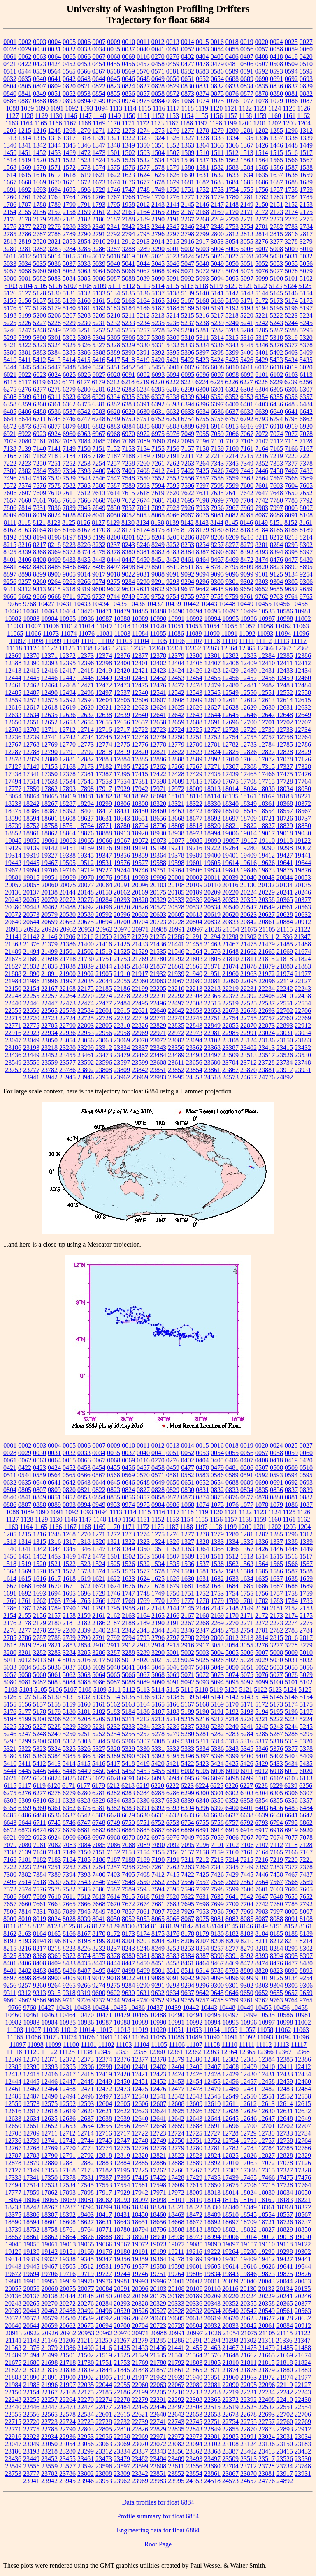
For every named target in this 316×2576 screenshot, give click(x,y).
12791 (67, 751)
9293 (172, 581)
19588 (158, 862)
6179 (98, 381)
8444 (113, 559)
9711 (69, 596)
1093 (86, 108)
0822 (98, 86)
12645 (230, 714)
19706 (49, 870)
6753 (172, 418)
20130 (248, 884)
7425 (202, 470)
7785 (291, 500)
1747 (128, 189)
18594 (31, 818)
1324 (158, 137)
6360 (39, 404)
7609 (39, 492)
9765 (306, 596)
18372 (303, 803)
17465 (248, 773)
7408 (143, 470)
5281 (202, 330)
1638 (291, 174)
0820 (69, 86)
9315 (54, 589)
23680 (212, 1062)
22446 (31, 1003)
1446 (276, 145)
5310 (187, 337)
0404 (202, 56)
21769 (140, 958)
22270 (85, 995)
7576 (39, 485)
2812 (232, 234)
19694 (31, 870)
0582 (187, 71)
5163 (128, 300)
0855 (113, 93)
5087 (113, 278)
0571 (158, 71)
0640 (39, 78)
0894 (84, 100)
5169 (217, 300)
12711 (49, 729)
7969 (246, 507)
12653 (67, 722)
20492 (85, 907)
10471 (103, 611)
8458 (172, 559)
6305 (276, 389)
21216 (85, 936)
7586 (98, 485)
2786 (24, 234)
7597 (202, 485)
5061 (54, 271)
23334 (122, 1047)
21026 (212, 929)
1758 (291, 189)
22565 (49, 1010)
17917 (103, 788)
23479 (122, 1055)
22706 (303, 1010)
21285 (157, 936)
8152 (290, 522)
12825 (230, 751)
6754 (187, 418)
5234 (143, 322)
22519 (230, 1003)
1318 (84, 137)
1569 (24, 167)
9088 (158, 574)
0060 (306, 49)
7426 (217, 470)
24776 (266, 1077)
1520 (39, 160)
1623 (128, 174)
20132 (266, 884)
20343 (212, 899)
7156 (172, 448)
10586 (284, 611)
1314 (24, 137)
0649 (158, 78)
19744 (122, 870)
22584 (85, 1010)
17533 (49, 781)
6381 (98, 404)
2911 (113, 241)
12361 (175, 648)
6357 (306, 396)
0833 (232, 86)
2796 (158, 234)
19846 (248, 870)
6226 (231, 381)
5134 (113, 293)
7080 (25, 441)
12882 (85, 759)
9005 (69, 574)
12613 (266, 699)
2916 (187, 241)
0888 (39, 100)
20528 (176, 907)
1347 (98, 145)
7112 (276, 441)
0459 (172, 63)
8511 (187, 566)
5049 (217, 263)
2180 (54, 219)
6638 (246, 411)
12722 (140, 729)
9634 (172, 589)
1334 (232, 137)
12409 (248, 663)
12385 (284, 655)
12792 (85, 751)
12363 (211, 648)
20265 (31, 899)
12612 (248, 699)
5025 (202, 256)
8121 (39, 522)
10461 (31, 611)
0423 (39, 63)
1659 (306, 174)
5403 (291, 352)
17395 (122, 773)
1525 (113, 160)
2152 (291, 204)
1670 (54, 182)
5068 (158, 271)
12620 (85, 707)
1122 (245, 108)
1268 (69, 130)
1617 (54, 174)
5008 (276, 248)
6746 (69, 418)
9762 (261, 596)
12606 (140, 699)
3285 (84, 248)
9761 (246, 596)
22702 (284, 1010)
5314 (217, 337)
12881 (67, 759)
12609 (194, 699)
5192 (232, 307)
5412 (39, 359)
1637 (276, 174)
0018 (232, 41)
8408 (39, 559)
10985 (67, 618)
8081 (217, 515)
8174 (143, 529)
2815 (276, 234)
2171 (246, 211)
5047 (187, 263)
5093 (202, 278)
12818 (103, 751)
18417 (103, 810)
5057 (9, 271)
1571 (54, 167)
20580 (67, 914)
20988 (158, 929)
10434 (100, 603)
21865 (194, 966)
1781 (246, 197)
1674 (113, 182)
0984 (158, 100)
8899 (39, 574)
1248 (54, 130)
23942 (49, 1077)
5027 (232, 256)
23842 (140, 1069)
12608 (176, 699)
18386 (31, 810)
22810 (122, 1025)
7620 (172, 492)
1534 (158, 160)
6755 (202, 418)
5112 (128, 285)
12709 (31, 729)
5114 (157, 285)
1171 (128, 123)
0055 (232, 49)
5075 (246, 271)
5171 (246, 300)
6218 (128, 381)
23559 (49, 1062)
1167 (69, 123)
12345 (102, 648)
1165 (41, 123)
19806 (194, 870)
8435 (84, 559)
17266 (176, 766)
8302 (306, 544)
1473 (98, 152)
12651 (31, 722)
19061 (50, 840)
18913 (122, 833)
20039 (230, 877)
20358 (266, 899)
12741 (49, 736)
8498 (128, 566)
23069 (122, 1040)
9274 (98, 581)
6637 (232, 411)
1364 (202, 145)
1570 (39, 167)
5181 (84, 307)
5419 (143, 359)
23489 (176, 1055)
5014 (54, 256)
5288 (291, 330)
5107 (70, 285)
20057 (13, 884)
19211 (176, 847)
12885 (140, 759)
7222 (9, 463)
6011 (246, 367)
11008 (51, 626)
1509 (187, 152)
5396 (187, 352)
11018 (122, 626)
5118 (201, 285)
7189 (143, 455)
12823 (194, 751)
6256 (305, 381)
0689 (246, 78)
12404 (176, 663)
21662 (248, 951)
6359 (24, 404)
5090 (158, 278)
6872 (9, 426)
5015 (69, 256)
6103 (291, 374)
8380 (128, 552)
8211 (261, 537)
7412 (158, 470)
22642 (176, 1010)
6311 (54, 396)
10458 (299, 603)
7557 (202, 478)
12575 (49, 699)
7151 (98, 448)
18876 (85, 833)
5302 (69, 337)
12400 (122, 663)
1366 (232, 145)
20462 (49, 907)
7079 (10, 441)
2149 (246, 204)
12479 (212, 685)
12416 (49, 670)
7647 (261, 492)
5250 (69, 330)
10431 (64, 603)
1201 (259, 123)
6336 (143, 396)
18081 (86, 796)
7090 (158, 441)
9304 (276, 581)
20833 (230, 921)
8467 (217, 559)
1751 (187, 189)
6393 (172, 404)
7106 (247, 441)
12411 (284, 663)
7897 (158, 507)
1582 (217, 167)
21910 (122, 973)
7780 (276, 500)
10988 (122, 618)
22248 (13, 995)
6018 (276, 367)
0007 (98, 41)
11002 (303, 618)
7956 (217, 507)
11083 (122, 633)
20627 (266, 914)
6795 (291, 418)
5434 (291, 359)
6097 (217, 374)
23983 (158, 1077)
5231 (98, 322)
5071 (187, 271)
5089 (143, 278)
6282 (113, 389)
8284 (276, 544)
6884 (128, 426)
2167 (187, 211)
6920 (306, 426)
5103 (11, 285)
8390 (217, 552)
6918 (276, 426)
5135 (128, 293)
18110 (194, 796)
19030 (303, 833)
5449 (84, 367)
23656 (194, 1062)
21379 (49, 944)
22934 (49, 1032)
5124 (290, 285)
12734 (303, 729)
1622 (113, 174)
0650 (172, 78)
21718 (67, 958)
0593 (276, 71)
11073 (51, 633)
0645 (113, 78)
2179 (39, 219)
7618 (143, 492)
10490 (176, 611)
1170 (113, 123)
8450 (143, 559)
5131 (69, 293)
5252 (98, 330)
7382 (24, 470)
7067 (246, 433)
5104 (26, 285)
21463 (212, 944)
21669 (284, 951)
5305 (113, 337)
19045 (13, 840)
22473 (67, 1003)
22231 (248, 988)
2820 (39, 241)
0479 (217, 63)
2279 (54, 226)
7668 (98, 500)
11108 (212, 640)
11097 (17, 640)
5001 (172, 248)
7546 (98, 478)
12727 (212, 729)
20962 (104, 929)
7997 (276, 507)
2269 (217, 219)
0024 (276, 41)
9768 (29, 603)
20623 (248, 914)
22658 (212, 1010)
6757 (232, 418)
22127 (303, 981)
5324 (54, 344)
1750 (172, 189)
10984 (49, 618)
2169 (217, 211)
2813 (246, 234)
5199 (24, 315)
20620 (230, 914)
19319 (31, 855)
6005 (202, 367)
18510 (230, 810)
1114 (130, 108)
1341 (24, 145)
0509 (291, 63)
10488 (158, 611)
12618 (49, 707)
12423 (158, 670)
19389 (194, 855)
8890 (291, 566)
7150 (84, 448)
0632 (9, 78)
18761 (67, 825)
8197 (69, 537)
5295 (306, 330)
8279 (246, 544)
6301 (217, 389)
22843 (194, 1025)
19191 (140, 847)
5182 (98, 307)
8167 (84, 529)
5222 (276, 315)
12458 (266, 677)
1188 (186, 123)
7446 (261, 470)
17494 (13, 781)
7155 (158, 448)
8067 (187, 515)
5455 (158, 367)
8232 (98, 544)
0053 (202, 49)
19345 (85, 855)
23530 (303, 1055)
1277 (187, 130)
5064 (98, 271)
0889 (54, 100)
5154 (306, 293)
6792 (246, 418)
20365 (284, 899)
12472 (103, 685)
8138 (157, 522)
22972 (176, 1032)
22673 (230, 1010)
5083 (54, 278)
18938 (176, 833)
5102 (306, 278)
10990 (158, 618)
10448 (227, 603)
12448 (85, 677)
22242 (284, 988)
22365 (212, 995)
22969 (140, 1032)
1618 (69, 174)
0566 (84, 71)
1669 (39, 182)
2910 (98, 241)
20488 (67, 907)
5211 (128, 315)
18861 (31, 833)
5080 (9, 278)
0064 (54, 56)
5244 (291, 322)
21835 (49, 966)
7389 (54, 470)
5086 (98, 278)
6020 (306, 367)
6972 (143, 433)
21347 (302, 936)
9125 (276, 574)
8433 (69, 559)
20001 (176, 877)
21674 (303, 951)
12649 (303, 714)
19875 (284, 870)
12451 (140, 677)
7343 (217, 463)
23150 (284, 1040)
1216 (39, 130)
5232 (113, 322)
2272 (261, 219)
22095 (248, 981)
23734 (284, 1062)
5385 (69, 352)
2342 (128, 226)
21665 (266, 951)
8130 (128, 522)
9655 (276, 589)
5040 (113, 263)
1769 (143, 197)
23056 (85, 1040)
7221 (306, 455)
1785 (306, 197)
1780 (232, 197)
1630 (187, 174)
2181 (69, 219)
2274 (291, 219)
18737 (303, 818)
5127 (24, 293)
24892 (284, 1077)
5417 (113, 359)
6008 (217, 367)
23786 (67, 1069)
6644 (24, 418)
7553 (172, 478)
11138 (85, 648)
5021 (158, 256)
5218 (232, 315)
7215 (246, 455)
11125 (67, 648)
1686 (261, 182)
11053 (194, 626)
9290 (143, 581)
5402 (276, 352)
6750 (128, 418)
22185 (103, 988)
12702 (284, 722)
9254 (306, 574)
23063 (103, 1040)
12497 (103, 692)
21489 (13, 951)
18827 (266, 825)
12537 (122, 692)
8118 (24, 522)
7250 (39, 463)
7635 (217, 492)
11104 (141, 640)
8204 (158, 537)
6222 (172, 381)
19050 (31, 840)
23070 (140, 1040)
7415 (172, 470)
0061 (9, 56)
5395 (172, 352)
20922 (31, 929)
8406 (24, 559)
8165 (54, 529)
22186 (122, 988)
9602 (113, 589)
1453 (54, 152)
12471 (85, 685)
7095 (188, 441)
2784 (306, 226)
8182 (232, 529)
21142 (31, 936)
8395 (291, 552)
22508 (194, 1003)
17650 (212, 781)
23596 (103, 1062)
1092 (71, 108)
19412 (266, 855)
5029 (261, 256)
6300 (202, 389)
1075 (217, 100)
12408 (230, 663)
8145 (231, 522)
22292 (176, 995)
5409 (306, 352)
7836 (54, 507)
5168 (202, 300)
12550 (248, 692)
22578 (67, 1010)
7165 (276, 448)
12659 (176, 722)
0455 (113, 63)
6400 (232, 404)
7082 (54, 441)
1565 (276, 160)
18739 (13, 825)
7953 (202, 507)
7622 (187, 492)
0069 (128, 56)
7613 (98, 492)
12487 (31, 692)
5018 (113, 256)
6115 (10, 381)
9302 (246, 581)
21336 (284, 936)
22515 (212, 1003)
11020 (158, 626)
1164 (26, 123)
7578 (54, 485)
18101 (176, 796)
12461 (13, 685)
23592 (85, 1062)
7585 (84, 485)
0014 (187, 41)
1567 (306, 160)
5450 (98, 367)
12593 (85, 699)
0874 (202, 93)
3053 (217, 241)
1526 (128, 160)
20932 (68, 929)
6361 (54, 404)
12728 (230, 729)
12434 (303, 670)
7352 (261, 463)
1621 (98, 174)
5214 (172, 315)
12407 (212, 663)
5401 (261, 352)
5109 (100, 285)
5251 (84, 330)
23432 (303, 1047)
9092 (187, 574)
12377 (140, 655)
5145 (276, 293)
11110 (229, 640)
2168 (202, 211)
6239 (290, 381)
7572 (9, 485)
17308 (248, 766)
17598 (158, 781)
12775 (122, 744)
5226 (24, 322)
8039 (84, 515)
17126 (303, 759)
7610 (54, 492)
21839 (85, 966)
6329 (98, 396)
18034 (284, 788)
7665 (69, 500)
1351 (158, 145)
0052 (187, 49)
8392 (246, 552)
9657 (291, 589)
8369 (54, 552)
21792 (176, 958)
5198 (9, 315)
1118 (187, 108)
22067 (176, 981)
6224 (202, 381)
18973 (194, 833)
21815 (266, 958)
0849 (39, 93)
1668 (24, 182)
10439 (173, 603)
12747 (122, 736)
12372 (67, 655)
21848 (140, 966)
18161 (248, 796)
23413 (266, 1047)
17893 (67, 788)
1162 (303, 115)
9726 (84, 596)
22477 (103, 1003)
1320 (98, 137)
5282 (217, 330)
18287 (67, 803)
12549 (230, 692)
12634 (31, 714)
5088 (128, 278)
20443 (31, 907)
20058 (31, 884)
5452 (128, 367)
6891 (202, 426)
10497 (230, 611)
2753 (232, 226)
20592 (103, 914)
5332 (172, 344)
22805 (103, 1025)
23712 (248, 1062)
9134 (291, 574)
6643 (9, 418)
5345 (246, 344)
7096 (202, 441)
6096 (202, 374)
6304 (261, 389)
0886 (9, 100)
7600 (246, 485)
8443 (98, 559)
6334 (113, 396)
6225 (216, 381)
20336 (194, 899)
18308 (140, 803)
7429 (232, 470)
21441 (176, 944)
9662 (24, 596)
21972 (266, 973)
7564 (261, 478)
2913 (143, 241)
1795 (113, 204)
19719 (85, 870)
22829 (158, 1025)
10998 (284, 618)
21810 (230, 958)
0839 (306, 86)
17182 (103, 766)
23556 (31, 1062)
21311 (266, 936)
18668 (176, 818)
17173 (85, 766)
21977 (303, 973)
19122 (302, 840)
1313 (9, 137)
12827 (266, 751)
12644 (212, 714)
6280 (84, 389)
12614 (284, 699)
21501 (67, 951)
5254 (113, 330)
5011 (9, 256)
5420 (158, 359)
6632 (172, 411)
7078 (306, 433)
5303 (84, 337)
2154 (9, 211)
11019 (140, 626)
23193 (31, 1047)
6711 (39, 418)
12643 (194, 714)
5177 (24, 307)
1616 (39, 174)
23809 (122, 1069)
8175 (158, 529)
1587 (291, 167)
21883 (303, 966)
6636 (217, 411)
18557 (284, 810)
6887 (158, 426)
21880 (284, 966)
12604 (103, 699)
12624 (158, 707)
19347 (103, 855)
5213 (158, 315)
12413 (13, 670)
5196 (291, 307)
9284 (128, 581)
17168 (67, 766)
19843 (230, 870)
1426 (261, 145)
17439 (230, 773)
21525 (122, 951)
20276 (85, 899)
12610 (212, 699)
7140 (39, 448)
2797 (172, 234)
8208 (217, 537)
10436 (136, 603)
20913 (13, 929)
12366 (265, 648)
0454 (98, 63)
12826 (248, 751)
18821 (230, 825)
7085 (99, 441)
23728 (266, 1062)
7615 (128, 492)
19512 (85, 862)
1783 (276, 197)
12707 (303, 722)
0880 (276, 93)
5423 (202, 359)
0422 (24, 63)
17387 (103, 773)
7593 (143, 485)
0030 (39, 49)
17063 (248, 759)
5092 (187, 278)
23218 (49, 1047)
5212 (143, 315)
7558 (217, 478)
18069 (68, 796)
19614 (230, 862)
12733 (284, 729)
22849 (212, 1025)
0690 (261, 78)
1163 (11, 123)
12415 (31, 670)
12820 (140, 751)
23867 (230, 1069)
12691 (212, 722)
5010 (306, 248)
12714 (85, 729)
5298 (9, 337)
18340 (230, 803)
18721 (266, 818)
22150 (13, 988)
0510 (306, 63)
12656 (122, 722)
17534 (67, 781)
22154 (31, 988)
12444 (13, 677)
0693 (306, 78)
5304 (98, 337)
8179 (202, 529)
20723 (158, 921)
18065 (50, 796)
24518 (212, 1077)
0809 (54, 86)
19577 (140, 862)
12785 (284, 744)
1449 (306, 145)
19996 (158, 877)
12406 (194, 663)
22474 (85, 1003)
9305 (291, 581)
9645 (217, 589)
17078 (284, 759)
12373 (85, 655)
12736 (13, 736)
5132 (84, 293)
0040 (143, 49)
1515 (276, 152)
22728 (103, 1018)
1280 (232, 130)
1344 (54, 145)
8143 (202, 522)
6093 (158, 374)
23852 (176, 1069)
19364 (158, 855)
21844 (103, 966)
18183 (284, 796)
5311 (202, 337)
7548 (128, 478)
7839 (69, 507)
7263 (187, 463)
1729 (98, 189)
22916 (13, 1032)
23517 (266, 1055)
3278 (291, 241)
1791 (84, 204)
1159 (259, 115)
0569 (128, 71)
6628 (113, 411)
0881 (291, 93)
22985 (230, 1032)
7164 (261, 448)
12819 (122, 751)
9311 (9, 589)
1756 (261, 189)
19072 (140, 840)
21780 (158, 958)
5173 (276, 300)
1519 (24, 160)
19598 (176, 862)
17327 (284, 766)
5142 (232, 293)
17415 (140, 773)
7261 (158, 463)
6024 (54, 374)
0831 (202, 86)
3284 (69, 248)
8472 (246, 559)
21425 (122, 944)
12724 (176, 729)
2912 (128, 241)
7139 (24, 448)
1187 (171, 123)
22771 (13, 1025)
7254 (98, 463)
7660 (24, 500)
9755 (187, 596)
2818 (9, 241)
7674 (143, 500)
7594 (158, 485)
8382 (158, 552)
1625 (158, 174)
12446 (49, 677)
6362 (69, 404)
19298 (284, 847)
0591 (246, 71)
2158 (69, 211)
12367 (283, 648)
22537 (266, 1003)
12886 (158, 759)
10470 (85, 611)
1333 (217, 137)
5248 (39, 330)
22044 (103, 981)
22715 (13, 1018)
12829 (303, 751)
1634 (246, 174)
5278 (158, 330)
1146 (70, 115)
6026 (84, 374)
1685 (246, 182)
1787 (24, 204)
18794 (140, 825)
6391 (143, 404)
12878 (13, 759)
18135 (230, 796)
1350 (143, 145)
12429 (230, 670)
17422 (158, 773)
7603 (276, 485)
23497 (212, 1055)
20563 (303, 907)
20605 (176, 914)
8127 (98, 522)
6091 (128, 374)
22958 (122, 1032)
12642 (176, 714)
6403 (261, 404)
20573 (31, 914)
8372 (69, 552)
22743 (176, 1018)
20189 (194, 892)
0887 (24, 100)
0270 (158, 56)
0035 (113, 49)
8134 (142, 522)
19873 (266, 870)
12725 (194, 729)
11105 (159, 640)
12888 (176, 759)
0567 (98, 71)
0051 (172, 49)
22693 (266, 1010)
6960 (69, 433)
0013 (172, 41)
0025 (291, 41)
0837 (291, 86)
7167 (306, 448)
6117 (24, 381)
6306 (291, 389)
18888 (103, 833)
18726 (284, 818)
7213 (217, 455)
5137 (158, 293)
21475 (248, 944)
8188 (291, 529)
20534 (212, 907)
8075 (202, 515)
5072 (202, 271)
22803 (85, 1025)
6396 (202, 404)
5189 (187, 307)
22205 (158, 988)
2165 (158, 211)
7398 (84, 470)
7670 (113, 500)
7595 (172, 485)
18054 (13, 796)
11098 (35, 640)
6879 (69, 426)
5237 (187, 322)
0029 (24, 49)
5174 (291, 300)
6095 (187, 374)
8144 (216, 522)
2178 (24, 219)
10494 (194, 611)
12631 (284, 707)
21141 (13, 936)
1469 (69, 152)
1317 (69, 137)
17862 (49, 788)
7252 (69, 463)
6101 (261, 374)
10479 (122, 611)
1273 (128, 130)
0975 (143, 100)
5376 (276, 344)
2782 (276, 226)
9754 (172, 596)
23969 (140, 1077)
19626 (266, 862)
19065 (86, 840)
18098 (158, 796)
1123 (259, 108)
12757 (266, 736)
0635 (24, 78)
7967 (232, 507)
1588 (306, 167)
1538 (217, 160)
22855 (230, 1025)
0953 (113, 100)
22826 (140, 1025)
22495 (140, 1003)
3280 (9, 248)
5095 (232, 278)
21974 (284, 973)
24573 (230, 1077)
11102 (106, 640)
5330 (143, 344)
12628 (230, 707)
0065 (69, 56)
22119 (284, 981)
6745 (54, 418)
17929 (122, 788)
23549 (13, 1062)
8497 (113, 566)
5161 (98, 300)
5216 (202, 315)
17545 (85, 781)
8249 (158, 544)
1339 (306, 137)
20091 (122, 884)
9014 (84, 574)
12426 (194, 670)
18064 (31, 796)
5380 (9, 352)
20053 (303, 877)
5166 (172, 300)
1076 (232, 100)
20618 (194, 914)
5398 (217, 352)
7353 (276, 463)
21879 (266, 966)
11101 (89, 640)
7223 (24, 463)
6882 (98, 426)
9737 (98, 596)
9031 (143, 574)
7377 (291, 463)
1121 (230, 108)
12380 (194, 655)
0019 (246, 41)
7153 (128, 448)
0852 (69, 93)
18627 (85, 818)
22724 (67, 1018)
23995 (176, 1077)
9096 (232, 574)
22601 (103, 1010)
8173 (128, 529)
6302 (232, 389)
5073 (217, 271)
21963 (248, 973)
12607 (158, 699)
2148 (232, 204)
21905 (103, 973)
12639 (122, 714)
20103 (158, 884)
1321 (113, 137)
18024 (248, 788)
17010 (230, 759)
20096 (140, 884)
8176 (172, 529)
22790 (67, 1025)
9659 (306, 589)
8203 (143, 537)
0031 (54, 49)
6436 (276, 404)
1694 (54, 189)
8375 (98, 552)
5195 (276, 307)
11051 (176, 626)
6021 (9, 374)
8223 (69, 544)
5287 (276, 330)
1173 (157, 123)
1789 (54, 204)
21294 (212, 936)
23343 (158, 1047)
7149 (69, 448)
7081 (39, 441)
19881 (13, 877)
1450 (9, 152)
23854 (194, 1069)
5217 (217, 315)
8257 (217, 544)
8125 (68, 522)
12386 (303, 655)
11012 (68, 626)
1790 (69, 204)
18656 (158, 818)
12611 (230, 699)
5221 (261, 315)
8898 (24, 574)
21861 (176, 966)
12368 (301, 648)
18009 (194, 788)
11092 (247, 633)
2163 (128, 211)
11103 (124, 640)
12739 (31, 736)
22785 (49, 1025)
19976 (103, 877)
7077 (291, 433)
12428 (212, 670)
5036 (54, 263)
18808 (176, 825)
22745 (194, 1018)
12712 (67, 729)
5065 (113, 271)
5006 (246, 248)
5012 (24, 256)
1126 (303, 108)
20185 (176, 892)
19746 (140, 870)
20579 (49, 914)
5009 (291, 248)
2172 (261, 211)
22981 (212, 1032)
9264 (54, 581)
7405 (128, 470)
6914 (217, 426)
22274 (103, 995)
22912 (303, 1025)
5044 (143, 263)
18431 (122, 810)
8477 (291, 559)
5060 (39, 271)
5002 (187, 248)
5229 (69, 322)
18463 (176, 810)
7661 (39, 500)
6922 (24, 433)
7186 (98, 455)
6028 (113, 374)
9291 (158, 581)
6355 (276, 396)
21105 (267, 929)
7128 (305, 441)
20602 (140, 914)
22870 (248, 1025)
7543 (84, 478)
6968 (113, 433)
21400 (85, 944)
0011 (143, 41)
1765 (84, 197)
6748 (98, 418)
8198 (84, 537)
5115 (172, 285)
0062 (24, 56)
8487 (84, 566)
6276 (24, 389)
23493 (194, 1055)
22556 (31, 1010)
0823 (113, 86)
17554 (122, 781)
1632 (217, 174)
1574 (98, 167)
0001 (9, 41)
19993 (140, 877)
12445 (31, 677)
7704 (246, 500)
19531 (103, 862)
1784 (291, 197)
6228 (261, 381)
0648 (143, 78)
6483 (291, 404)
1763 (54, 197)
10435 (118, 603)
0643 (84, 78)
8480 (306, 559)
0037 (128, 49)
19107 (249, 840)
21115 (285, 929)
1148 (99, 115)
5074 (232, 271)
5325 (69, 344)
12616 (13, 707)
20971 (140, 929)
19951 (49, 877)
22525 (248, 1003)
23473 (103, 1055)
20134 (284, 884)
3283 (54, 248)
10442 (191, 603)
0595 (306, 71)
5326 (84, 344)
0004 (54, 41)
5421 (172, 359)
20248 (13, 899)
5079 (306, 271)
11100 (71, 640)
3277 (276, 241)
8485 (54, 566)
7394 (69, 470)
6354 (261, 396)
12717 (122, 729)
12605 (122, 699)
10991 (176, 618)
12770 (67, 744)
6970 (128, 433)
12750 (176, 736)
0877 (246, 93)
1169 (99, 123)
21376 (31, 944)
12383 (248, 655)
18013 (212, 788)
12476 (158, 685)
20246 (303, 892)
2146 (202, 204)
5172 (261, 300)
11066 (33, 633)
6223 (187, 381)
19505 (67, 862)
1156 (216, 115)
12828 (284, 751)
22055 (122, 981)
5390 (128, 352)
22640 (158, 1010)
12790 (49, 751)
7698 (202, 500)
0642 (69, 78)
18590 (13, 818)
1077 (246, 100)
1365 (217, 145)
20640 (13, 921)
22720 (31, 1018)
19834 (212, 870)
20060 (50, 884)
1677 (143, 182)
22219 (230, 988)
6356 (291, 396)
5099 (261, 278)
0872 (172, 93)
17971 (158, 788)
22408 (266, 995)
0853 (84, 93)
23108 (230, 1040)
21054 (231, 929)
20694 (103, 921)
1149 (114, 115)
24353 (194, 1077)
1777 (187, 197)
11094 (283, 633)
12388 (13, 663)
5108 (85, 285)
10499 (248, 611)
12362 (193, 648)
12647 (266, 714)
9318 (69, 589)
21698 (49, 958)
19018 (284, 833)
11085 (158, 633)
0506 (246, 63)
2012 (143, 204)
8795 (232, 566)
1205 (9, 130)
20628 (284, 914)
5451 (113, 367)
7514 (24, 478)
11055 (229, 626)
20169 (140, 892)
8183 (246, 529)
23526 (284, 1055)
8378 (113, 552)
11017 (104, 626)
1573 (84, 167)
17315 (266, 766)
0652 (202, 78)
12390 (31, 663)
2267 (187, 219)
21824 (303, 958)
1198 (215, 123)
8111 (10, 522)
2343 (143, 226)
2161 (98, 211)
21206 (67, 936)
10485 (140, 611)
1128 (27, 115)
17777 (13, 788)
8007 (306, 507)
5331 (158, 344)
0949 (98, 100)
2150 (261, 204)
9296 (202, 581)
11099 (53, 640)
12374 (103, 655)
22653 (194, 1010)
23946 (85, 1077)
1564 (261, 160)
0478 (202, 63)
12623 (140, 707)
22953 (85, 1032)
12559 (13, 699)
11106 (177, 640)
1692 (24, 189)
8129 (113, 522)
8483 (39, 566)
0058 (276, 49)
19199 (158, 847)
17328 (303, 766)
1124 (274, 108)
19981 (122, 877)
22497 (176, 1003)
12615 (303, 699)
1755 (246, 189)
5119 (216, 285)
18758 (49, 825)
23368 (212, 1047)
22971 (158, 1032)
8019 (39, 515)
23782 (49, 1069)
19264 (230, 847)
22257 (49, 995)
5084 (69, 278)
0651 (187, 78)
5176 (9, 307)
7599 (232, 485)
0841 (24, 93)
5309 (172, 337)
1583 (232, 167)
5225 (9, 322)
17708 (248, 781)
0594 (291, 71)
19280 (248, 847)
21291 (194, 936)
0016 (217, 41)
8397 (306, 552)
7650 (291, 492)
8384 (187, 552)
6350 (217, 396)
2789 (69, 234)
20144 (67, 892)
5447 (54, 367)
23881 (266, 1069)
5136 (143, 293)
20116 (230, 884)
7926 (187, 507)
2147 (217, 204)
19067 (122, 840)
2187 (113, 219)
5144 (261, 293)
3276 (261, 241)
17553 (103, 781)
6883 (113, 426)
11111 (247, 640)
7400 (98, 470)
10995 (230, 618)
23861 (212, 1069)
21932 (158, 973)
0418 (276, 56)
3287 (113, 248)
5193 (246, 307)
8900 (54, 574)
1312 (306, 130)
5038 (84, 263)
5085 (84, 278)
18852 (13, 833)
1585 (261, 167)
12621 (103, 707)
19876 (303, 870)
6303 (246, 389)
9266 (84, 581)
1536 (187, 160)
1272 (113, 130)
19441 (303, 855)
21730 (85, 958)
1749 (158, 189)
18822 (248, 825)
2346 (187, 226)
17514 (31, 781)
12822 (176, 751)
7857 (128, 507)
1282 (261, 130)
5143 (246, 293)
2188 (128, 219)
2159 (84, 211)
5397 (202, 352)
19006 (230, 833)
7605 (306, 485)
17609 (176, 781)
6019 (291, 367)
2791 (98, 234)
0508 (276, 63)
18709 (248, 818)
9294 (187, 581)
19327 (49, 855)
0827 (143, 86)
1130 (55, 115)
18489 (212, 810)
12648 (284, 714)
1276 (172, 130)
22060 (140, 981)
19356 (122, 855)
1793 (98, 204)
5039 (98, 263)
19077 (176, 840)
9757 (202, 596)
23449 (31, 1055)
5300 (39, 337)
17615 (194, 781)
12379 (176, 655)
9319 (84, 589)
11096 (301, 633)
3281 (24, 248)
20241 (284, 892)
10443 (209, 603)
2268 (202, 219)
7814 (24, 507)
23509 (230, 1055)
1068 (187, 100)
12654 (85, 722)
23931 (303, 1069)
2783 (291, 226)
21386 (67, 944)
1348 (113, 145)
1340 (9, 145)
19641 (284, 862)
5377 (291, 344)
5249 (54, 330)
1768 (128, 197)
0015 (202, 41)
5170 (232, 300)
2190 (158, 219)
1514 (261, 152)
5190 (202, 307)
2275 (306, 219)
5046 (172, 263)
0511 (9, 71)
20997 (194, 929)
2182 (84, 219)
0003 (39, 41)
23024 (266, 1032)
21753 (122, 958)
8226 (84, 544)
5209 (98, 315)
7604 (291, 485)
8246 (143, 544)
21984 (13, 981)
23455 (67, 1055)
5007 (261, 248)
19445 (31, 862)
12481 (248, 685)
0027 (306, 41)
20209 (212, 892)
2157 (54, 211)
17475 (284, 773)
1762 (39, 197)
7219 (276, 455)
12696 (230, 722)
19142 (49, 847)
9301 (232, 581)
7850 (113, 507)
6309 (24, 396)
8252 (172, 544)
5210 (113, 315)
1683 (217, 182)
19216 (194, 847)
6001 (172, 367)
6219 (142, 381)
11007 (33, 626)
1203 (289, 123)
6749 (113, 418)
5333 (187, 344)
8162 (9, 529)
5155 (9, 300)
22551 (284, 1003)
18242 (31, 803)
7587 (113, 485)
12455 (212, 677)
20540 (230, 907)
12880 (49, 759)
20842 (248, 921)
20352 (230, 899)
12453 (176, 677)
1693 (39, 189)
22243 (303, 988)
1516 (291, 152)
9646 (232, 589)
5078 (291, 271)
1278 (202, 130)
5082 (39, 278)
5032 (306, 256)
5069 (172, 271)
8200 (113, 537)
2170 (232, 211)
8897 (9, 574)
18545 (248, 810)
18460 (158, 810)
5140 (202, 293)
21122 (302, 929)
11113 (281, 640)
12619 (67, 707)
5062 (69, 271)
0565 (69, 71)
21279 (139, 936)
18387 (49, 810)
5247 (24, 330)
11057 (247, 626)
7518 (39, 478)
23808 (103, 1069)
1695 (69, 189)
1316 (54, 137)
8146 (246, 522)
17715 (266, 781)
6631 (158, 411)
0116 (143, 56)
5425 (232, 359)
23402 (248, 1047)
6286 (172, 389)
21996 (49, 981)
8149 (261, 522)
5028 (246, 256)
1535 (172, 160)
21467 (230, 944)
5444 (9, 367)
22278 (122, 995)
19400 (212, 855)
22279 (140, 995)
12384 (266, 655)
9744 (113, 596)
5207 (69, 315)
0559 (39, 71)
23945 (67, 1077)
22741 (158, 1018)
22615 (122, 1010)
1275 (158, 130)
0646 (128, 78)
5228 (54, 322)
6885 (143, 426)
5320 (306, 337)
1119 (201, 108)
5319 (291, 337)
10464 (67, 611)
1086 (291, 100)
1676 (128, 182)
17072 (266, 759)
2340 (98, 226)
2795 (143, 234)
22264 (67, 995)
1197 (201, 123)
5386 (84, 352)
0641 (54, 78)
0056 (246, 49)
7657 (9, 500)
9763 (276, 596)
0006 (84, 41)
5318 (276, 337)
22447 (49, 1003)
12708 (13, 729)
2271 (246, 219)
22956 (103, 1032)
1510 (202, 152)
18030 (266, 788)
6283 (128, 389)
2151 (276, 204)
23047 (13, 1040)
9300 (217, 581)
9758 (217, 596)
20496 (103, 907)
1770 (158, 197)
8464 (202, 559)
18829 (284, 825)
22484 (122, 1003)
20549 (266, 907)
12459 (284, 677)
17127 (13, 766)
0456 (128, 63)
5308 (158, 337)
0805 (24, 86)
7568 (291, 478)
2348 (217, 226)
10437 (154, 603)
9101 (261, 574)
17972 (176, 788)
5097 (246, 278)
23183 (303, 1040)
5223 (291, 315)
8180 (217, 529)
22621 (140, 1010)
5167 (187, 300)
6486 (24, 411)
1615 (24, 174)
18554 (266, 810)
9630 (128, 589)
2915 (172, 241)
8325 (9, 552)
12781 (212, 744)
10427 (46, 603)
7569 (306, 478)
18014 (230, 788)
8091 (291, 515)
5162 (113, 300)
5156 (24, 300)
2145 (187, 204)
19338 (67, 855)
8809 (246, 566)
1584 (246, 167)
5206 (54, 315)
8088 (276, 515)
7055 (202, 433)
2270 (232, 219)
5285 (261, 330)
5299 (24, 337)
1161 (289, 115)
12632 (303, 707)
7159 (217, 448)
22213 (194, 988)
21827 (13, 966)
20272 (67, 899)
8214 (306, 537)
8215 (9, 544)
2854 (84, 241)
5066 (128, 271)
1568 (9, 167)
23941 (31, 1077)
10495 (212, 611)
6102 (276, 374)
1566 (291, 160)
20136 (13, 892)
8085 (246, 515)
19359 (140, 855)
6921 (9, 433)
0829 (172, 86)
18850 (303, 825)
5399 (232, 352)
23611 (176, 1062)
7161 (246, 448)
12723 (158, 729)
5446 (39, 367)
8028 (69, 515)
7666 (84, 500)
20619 (212, 914)
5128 (39, 293)
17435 (212, 773)
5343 (232, 344)
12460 (303, 677)
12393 (49, 663)
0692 (291, 78)
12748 (140, 736)
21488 (303, 944)
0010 (128, 41)
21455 (194, 944)
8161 (305, 522)
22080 (194, 981)
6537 (69, 411)
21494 (31, 951)
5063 (84, 271)
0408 (261, 56)
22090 (230, 981)
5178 (39, 307)
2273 (276, 219)
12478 (194, 685)
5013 (39, 256)
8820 (261, 566)
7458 (276, 470)
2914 (158, 241)
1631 (202, 174)
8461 (187, 559)
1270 (84, 130)
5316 (246, 337)
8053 (143, 515)
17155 (49, 766)
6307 (306, 389)
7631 (202, 492)
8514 (202, 566)
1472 (84, 152)
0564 (54, 71)
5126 (9, 293)
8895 (306, 566)
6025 (69, 374)
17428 (176, 773)
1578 (158, 167)
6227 (246, 381)
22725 (85, 1018)
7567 (276, 478)
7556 (187, 478)
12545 (212, 692)
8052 (128, 515)
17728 (284, 781)
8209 (232, 537)
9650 (246, 589)
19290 (266, 847)
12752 (212, 736)
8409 (54, 559)
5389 (113, 352)
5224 (306, 315)
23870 (248, 1069)
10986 (85, 618)
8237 (113, 544)
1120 (216, 108)
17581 (140, 781)
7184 (69, 455)
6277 (39, 389)
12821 (158, 751)
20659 (49, 921)
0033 (84, 49)
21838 (67, 966)
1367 (246, 145)
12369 (13, 655)
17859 (31, 788)
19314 (13, 855)
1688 (291, 182)
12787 (13, 751)
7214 (232, 455)
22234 (266, 988)
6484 (306, 404)
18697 (230, 818)
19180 (122, 847)
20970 (122, 929)
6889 (187, 426)
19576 (122, 862)
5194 (261, 307)
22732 (122, 1018)
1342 (39, 145)
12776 (140, 744)
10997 (266, 618)
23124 (248, 1040)
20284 (103, 899)
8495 (98, 566)
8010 (24, 515)
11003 (15, 626)
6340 (202, 396)
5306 (128, 337)
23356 (176, 1047)
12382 (230, 655)
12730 (266, 729)
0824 (128, 86)
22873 (266, 1025)
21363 (13, 944)
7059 (217, 433)
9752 (158, 596)
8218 (54, 544)
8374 (84, 552)
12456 (230, 677)
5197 (306, 307)
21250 (103, 936)
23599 (140, 1062)
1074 (202, 100)
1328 (202, 137)
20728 (176, 921)
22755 (248, 1018)
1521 (54, 160)
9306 (306, 581)
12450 (122, 677)
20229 (266, 892)
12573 (31, 699)
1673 (98, 182)
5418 (128, 359)
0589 (232, 71)
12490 (49, 692)
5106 (55, 285)
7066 (232, 433)
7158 (202, 448)
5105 (40, 285)
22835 (176, 1025)
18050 (303, 788)
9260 (39, 581)
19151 (67, 847)
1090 (42, 108)
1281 (246, 130)
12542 (176, 692)
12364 (229, 648)
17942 (140, 788)
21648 (230, 951)
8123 (53, 522)
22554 (303, 1003)
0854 (98, 93)
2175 (306, 211)
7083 (69, 441)
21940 (194, 973)
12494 (67, 692)
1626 (172, 174)
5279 (172, 330)
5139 (187, 293)
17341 (31, 773)
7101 (217, 441)
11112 (264, 640)
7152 (113, 448)
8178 (187, 529)
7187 (113, 455)
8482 (24, 566)
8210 (246, 537)
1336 (261, 137)
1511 (217, 152)
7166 (291, 448)
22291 (158, 995)
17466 (266, 773)
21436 (158, 944)
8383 (172, 552)
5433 (276, 359)
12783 (248, 744)
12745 (103, 736)
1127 (12, 115)
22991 (248, 1032)
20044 (284, 877)
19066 (104, 840)
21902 (85, 973)
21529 (140, 951)
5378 (306, 344)
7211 (187, 455)
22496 (158, 1003)
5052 (261, 263)
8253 (187, 544)
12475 (140, 685)
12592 (67, 699)
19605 (212, 862)
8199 (98, 537)
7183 (54, 455)
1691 (9, 189)
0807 (39, 86)
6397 (217, 404)
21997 (67, 981)
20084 (104, 884)
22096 (266, 981)
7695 (187, 500)
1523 (84, 160)
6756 (217, 418)
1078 (261, 100)
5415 (84, 359)
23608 (158, 1062)
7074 (276, 433)
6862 (306, 418)
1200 (244, 123)
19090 (212, 840)
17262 (158, 766)
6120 (53, 381)
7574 (24, 485)
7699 (217, 500)
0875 (217, 93)
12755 (248, 736)
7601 (261, 485)
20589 (85, 914)
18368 (284, 803)
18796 (158, 825)
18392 (67, 810)
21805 (212, 958)
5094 (217, 278)
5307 (143, 337)
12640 (140, 714)
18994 (212, 833)
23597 (122, 1062)
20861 (266, 921)
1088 (12, 108)
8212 (276, 537)
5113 (143, 285)
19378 (176, 855)
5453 (143, 367)
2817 (306, 234)
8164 (39, 529)
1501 (113, 152)
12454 (194, 677)
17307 (230, 766)
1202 (274, 123)
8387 (202, 552)
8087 (261, 515)
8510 (172, 566)
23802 (85, 1069)
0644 (98, 78)
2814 (261, 234)
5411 (24, 359)
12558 (303, 692)
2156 (39, 211)
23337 (140, 1047)
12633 (13, 714)
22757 (266, 1018)
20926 (50, 929)
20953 (86, 929)
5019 (128, 256)
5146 (291, 293)
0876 (232, 93)
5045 (158, 263)
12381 (212, 655)
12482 (266, 685)
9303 (261, 581)
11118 (14, 648)
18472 (194, 810)
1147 (85, 115)
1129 (41, 115)
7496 (9, 478)
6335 (128, 396)
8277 (232, 544)
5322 (24, 344)
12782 (230, 744)
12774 (103, 744)
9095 (217, 574)
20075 (68, 884)
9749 (128, 596)
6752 (158, 418)
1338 (291, 137)
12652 (49, 722)
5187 (158, 307)
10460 (13, 611)
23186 (13, 1047)
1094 (101, 108)
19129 (13, 847)
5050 (232, 263)
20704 (140, 921)
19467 (49, 862)
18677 (194, 818)
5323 (39, 344)
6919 (291, 426)
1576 (128, 167)
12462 (31, 685)
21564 (194, 951)
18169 (266, 796)
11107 (194, 640)
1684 (232, 182)
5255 (128, 330)
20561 (284, 907)
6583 (98, 411)
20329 (158, 899)
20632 (303, 914)
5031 (291, 256)
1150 (128, 115)
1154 (187, 115)
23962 (122, 1077)
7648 (276, 492)
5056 (306, 263)
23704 (230, 1062)
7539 (69, 478)
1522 (69, 160)
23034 (303, 1032)
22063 (158, 981)
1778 (202, 197)
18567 (303, 810)
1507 (172, 152)
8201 (128, 537)
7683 (172, 500)
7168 (9, 455)
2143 (158, 204)
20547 (248, 907)
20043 (266, 877)
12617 (31, 707)
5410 (9, 359)
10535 (266, 611)
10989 (140, 618)
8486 (69, 566)
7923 (172, 507)
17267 (194, 766)
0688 (232, 78)
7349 (246, 463)
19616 (248, 862)
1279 (217, 130)
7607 (24, 492)
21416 (103, 944)
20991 (176, 929)
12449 (103, 677)
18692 (212, 818)
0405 (217, 56)
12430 (248, 670)
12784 (266, 744)
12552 (284, 692)
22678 (248, 1010)
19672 (13, 870)
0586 (217, 71)
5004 (217, 248)
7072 (261, 433)
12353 (120, 648)
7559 (232, 478)
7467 (291, 470)
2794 (128, 234)
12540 (140, 692)
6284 (143, 389)
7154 (143, 448)
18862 (49, 833)
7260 (143, 463)
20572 (13, 914)
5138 (172, 293)
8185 (276, 529)
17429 (194, 773)
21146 (49, 936)
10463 (49, 611)
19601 (194, 862)
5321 (9, 344)
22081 (212, 981)
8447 (128, 559)
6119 (39, 381)
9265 (69, 581)
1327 (187, 137)
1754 (232, 189)
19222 (212, 847)
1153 (172, 115)
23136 (266, 1040)
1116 (159, 108)
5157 (39, 300)
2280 (69, 226)
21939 (176, 973)
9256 (9, 581)
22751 (212, 1018)
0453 (84, 63)
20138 (49, 892)
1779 (217, 197)
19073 (158, 840)
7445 (246, 470)
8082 (232, 515)
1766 (98, 197)
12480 (230, 685)
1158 (245, 115)
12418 (85, 670)
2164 (143, 211)
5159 (69, 300)
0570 (143, 71)
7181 (24, 455)
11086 (176, 633)
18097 (140, 796)
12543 (194, 692)
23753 (13, 1069)
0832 (217, 86)
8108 (306, 515)
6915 (232, 426)
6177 (83, 381)
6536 (54, 411)
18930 (158, 833)
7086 (114, 441)
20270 (49, 899)
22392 (248, 995)
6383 (128, 404)
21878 (248, 966)
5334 (202, 344)
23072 (158, 1040)
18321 (176, 803)
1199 (230, 123)
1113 (115, 108)
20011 (212, 877)
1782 (261, 197)
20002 (194, 877)
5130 (54, 293)
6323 (69, 396)
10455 (263, 603)
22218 (212, 988)
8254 (202, 544)
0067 (98, 56)
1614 (9, 174)
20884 (284, 921)
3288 (128, 248)
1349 (128, 145)
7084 (84, 441)
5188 (172, 307)
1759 (306, 189)
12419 (103, 670)
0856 (128, 93)
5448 (69, 367)
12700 (248, 722)
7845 (84, 507)
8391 (232, 552)
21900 (67, 973)
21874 (230, 966)
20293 (122, 899)
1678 (158, 182)
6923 (39, 433)
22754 (230, 1018)
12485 (13, 692)
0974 (128, 100)
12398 (103, 663)
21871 (212, 966)
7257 (113, 463)
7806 (9, 507)
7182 (39, 455)
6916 (246, 426)
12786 (303, 744)
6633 (187, 411)
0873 (187, 93)
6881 (84, 426)
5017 (98, 256)
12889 (194, 759)
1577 (143, 167)
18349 (248, 803)
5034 (24, 263)
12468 (67, 685)
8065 (158, 515)
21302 (248, 936)
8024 (54, 515)
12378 (158, 655)
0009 (113, 41)
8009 (9, 515)
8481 (9, 566)
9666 (39, 596)
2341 (113, 226)
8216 (24, 544)
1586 (276, 167)
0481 (232, 63)
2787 (39, 234)
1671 (69, 182)
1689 (306, 182)
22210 (176, 988)
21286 (175, 936)
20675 (85, 921)
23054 (67, 1040)
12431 (266, 670)
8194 (39, 537)
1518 (9, 160)
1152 (157, 115)
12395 (67, 663)
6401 (246, 404)
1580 (187, 167)
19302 (303, 847)
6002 (187, 367)
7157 (187, 448)
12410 (266, 663)
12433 (284, 670)
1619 (84, 174)
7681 (158, 500)
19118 (284, 840)
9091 (172, 574)
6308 (9, 396)
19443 (13, 862)
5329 (128, 344)
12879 (31, 759)
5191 (217, 307)
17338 (13, 773)
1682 (202, 182)
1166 (55, 123)
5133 (98, 293)
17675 (230, 781)
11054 (212, 626)
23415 (284, 1047)
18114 (212, 796)
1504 (158, 152)
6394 (187, 404)
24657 (248, 1077)
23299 (85, 1047)
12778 (158, 744)
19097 (231, 840)
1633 (232, 174)
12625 (176, 707)
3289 (143, 248)
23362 (194, 1047)
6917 (261, 426)
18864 (67, 833)
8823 (276, 566)
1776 (172, 197)
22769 (303, 1018)
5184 (128, 307)
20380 (13, 907)
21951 (212, 973)
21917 (140, 973)
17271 (212, 766)
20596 (122, 914)
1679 (172, 182)
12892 (212, 759)
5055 (291, 263)
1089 (27, 108)
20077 (86, 884)
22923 (31, 1032)
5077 (276, 271)
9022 (128, 574)
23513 (248, 1055)
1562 (232, 160)
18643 (122, 818)
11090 (212, 633)
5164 (143, 300)
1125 (289, 108)
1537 (202, 160)
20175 (158, 892)
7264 (202, 463)
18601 (49, 818)
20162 (122, 892)
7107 (262, 441)
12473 (122, 685)
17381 (85, 773)
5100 (276, 278)
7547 (113, 478)
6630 (143, 411)
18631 (103, 818)
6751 (143, 418)
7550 (143, 478)
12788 (31, 751)
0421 (9, 63)
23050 (49, 1040)
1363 (187, 145)
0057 (261, 49)
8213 (291, 537)
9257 (24, 581)
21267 (121, 936)
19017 (266, 833)
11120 (31, 648)
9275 (113, 581)
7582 (69, 485)
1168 (84, 123)
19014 (248, 833)
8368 (39, 552)
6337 (158, 396)
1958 (128, 204)
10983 (31, 618)
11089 (194, 633)
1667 (9, 182)
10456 (281, 603)
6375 (84, 404)
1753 (217, 189)
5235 (158, 322)
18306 (122, 803)
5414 (69, 359)
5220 (246, 315)
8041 (98, 515)
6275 (9, 389)
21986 (31, 981)
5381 (24, 352)
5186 (143, 307)
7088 (128, 441)
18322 (194, 803)
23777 (31, 1069)
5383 (39, 352)
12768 (31, 744)
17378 (67, 773)
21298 (230, 936)
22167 (49, 988)
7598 (217, 485)
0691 (276, 78)
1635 (261, 174)
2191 (172, 219)
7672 (128, 500)
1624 (143, 174)
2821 (54, 241)
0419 (291, 56)
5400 (246, 352)
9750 (143, 596)
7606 (9, 492)
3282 (39, 248)
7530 (54, 478)
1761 (24, 197)
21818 (284, 958)
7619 (158, 492)
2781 (261, 226)
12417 (67, 670)
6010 (232, 367)
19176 (103, 847)
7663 (54, 500)
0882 (306, 93)
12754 (230, 736)
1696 (84, 189)
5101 (291, 278)
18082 (104, 796)
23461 (85, 1055)
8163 (24, 529)
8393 (261, 552)
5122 (260, 285)
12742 (67, 736)
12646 (248, 714)
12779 (176, 744)
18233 (13, 803)
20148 (85, 892)
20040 (248, 877)
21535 (158, 951)
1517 (306, 152)
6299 (187, 389)
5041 (128, 263)
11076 (87, 633)
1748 (143, 189)
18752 (31, 825)
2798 (187, 234)
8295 (291, 544)
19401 (230, 855)
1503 (143, 152)
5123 (275, 285)
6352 (232, 396)
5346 (261, 344)
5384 (54, 352)
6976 (172, 433)
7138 (9, 448)
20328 (140, 899)
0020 (261, 41)
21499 (49, 951)
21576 (212, 951)
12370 (31, 655)
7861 (143, 507)
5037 (69, 263)
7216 (261, 455)
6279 (69, 389)
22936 (67, 1032)
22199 (140, 988)
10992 (194, 618)
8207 (202, 537)
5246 (9, 330)
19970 (85, 877)
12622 (122, 707)
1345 (69, 145)
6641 (291, 411)
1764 (69, 197)
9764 (291, 596)
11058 (265, 626)
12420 (122, 670)
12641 (158, 714)
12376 (122, 655)
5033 (9, 263)
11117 (299, 640)
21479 (266, 944)
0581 (172, 71)
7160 (232, 448)
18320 (158, 803)
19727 (103, 870)
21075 (249, 929)
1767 (113, 197)
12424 (176, 670)
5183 (113, 307)
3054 (232, 241)
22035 (85, 981)
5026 (217, 256)
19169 (85, 847)
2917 (202, 241)
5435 (306, 359)
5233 (128, 322)
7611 (69, 492)
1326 (172, 137)
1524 (98, 160)
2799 (202, 234)
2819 (24, 241)
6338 (172, 396)
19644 (303, 862)
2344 (158, 226)
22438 (303, 995)
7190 (158, 455)
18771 (103, 825)
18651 (140, 818)
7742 (261, 500)
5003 (202, 248)
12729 (248, 729)
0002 (24, 41)
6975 (158, 433)
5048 (202, 263)
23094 (194, 1040)
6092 (143, 374)
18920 (140, 833)
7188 (128, 455)
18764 (85, 825)
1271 (98, 130)
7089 (143, 441)
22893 (284, 1025)
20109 (194, 884)
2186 (98, 219)
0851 (54, 93)
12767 (13, 744)
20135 (302, 884)
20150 (103, 892)
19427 (284, 855)
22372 (230, 995)
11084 (140, 633)
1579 (172, 167)
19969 (67, 877)
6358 (9, 404)
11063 (301, 626)
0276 (172, 56)
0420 (306, 56)
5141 (217, 293)
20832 (212, 921)
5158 (54, 300)
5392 (158, 352)
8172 (113, 529)
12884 (122, 759)
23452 (49, 1055)
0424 (54, 63)
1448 (291, 145)
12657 (140, 722)
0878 (261, 93)
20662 (67, 921)
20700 (122, 921)
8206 (187, 537)
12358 (138, 648)
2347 (202, 226)
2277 (24, 226)
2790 (84, 234)
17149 (31, 766)
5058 (24, 271)
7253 (84, 463)
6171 (68, 381)
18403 (85, 810)
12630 (266, 707)
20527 (158, 907)
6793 (261, 418)
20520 (122, 907)
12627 (212, 707)
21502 (85, 951)
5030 (276, 256)
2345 (172, 226)
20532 (194, 907)
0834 (246, 86)
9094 (202, 574)
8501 (158, 566)
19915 (31, 877)
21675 (13, 958)
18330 (212, 803)
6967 (98, 433)
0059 (291, 49)
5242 (261, 322)
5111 (114, 285)
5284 (246, 330)
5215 (187, 315)
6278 (54, 389)
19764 (176, 870)
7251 (54, 463)
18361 (266, 803)
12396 (85, 663)
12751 (194, 736)
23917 (284, 1069)
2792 (113, 234)
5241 (246, 322)
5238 (202, 322)
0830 (187, 86)
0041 (158, 49)
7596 (187, 485)
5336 (217, 344)
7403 (113, 470)
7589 (128, 485)
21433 (140, 944)
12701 (266, 722)
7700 (232, 500)
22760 (284, 1018)
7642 (246, 492)
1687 (276, 182)
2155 (24, 211)
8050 (113, 515)
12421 (140, 670)
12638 (103, 714)
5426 (246, 359)
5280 (187, 330)
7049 (187, 433)
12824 (212, 751)
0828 (158, 86)
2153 (306, 204)
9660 (9, 596)
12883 (103, 759)
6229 (276, 381)
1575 (113, 167)
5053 (276, 263)
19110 (267, 840)
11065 (15, 633)
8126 (83, 522)
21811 (248, 958)
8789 (217, 566)
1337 (276, 137)
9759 (232, 596)
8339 (24, 552)
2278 (39, 226)
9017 (98, 574)
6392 (158, 404)
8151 (276, 522)
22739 (140, 1018)
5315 (232, 337)
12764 (303, 736)
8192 (9, 537)
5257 (143, 330)
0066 (84, 56)
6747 (84, 418)
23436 (13, 1055)
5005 (232, 248)
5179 (54, 307)
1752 (202, 189)
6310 (39, 396)
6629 (128, 411)
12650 (13, 722)
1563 (246, 160)
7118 (291, 441)
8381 (143, 552)
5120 (230, 285)
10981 (303, 611)
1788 (39, 204)
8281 (261, 544)
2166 (172, 211)
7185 (84, 455)
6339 (187, 396)
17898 (85, 788)
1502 (128, 152)
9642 (202, 589)
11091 (229, 633)
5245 (306, 322)
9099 (246, 574)
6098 (232, 374)
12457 (248, 677)
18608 (67, 818)
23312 (103, 1047)
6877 (54, 426)
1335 (246, 137)
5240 (232, 322)
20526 (140, 907)
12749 (158, 736)
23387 (230, 1047)
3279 (306, 241)
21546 (176, 951)
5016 (84, 256)
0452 (69, 63)
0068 (113, 56)
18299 (103, 803)
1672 (84, 182)
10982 (13, 618)
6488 (39, 411)
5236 (172, 322)
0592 (261, 71)
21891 (49, 973)
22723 (49, 1018)
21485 (284, 944)
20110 (212, 884)
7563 (246, 478)
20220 (230, 892)
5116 (187, 285)
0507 (261, 63)
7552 (158, 478)
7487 (306, 470)
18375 (13, 810)
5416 (98, 359)
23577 (67, 1062)
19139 (31, 847)
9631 (143, 589)
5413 (54, 359)
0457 (143, 63)
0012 (158, 41)
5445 (24, 367)
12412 (303, 663)
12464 (49, 685)
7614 (113, 492)
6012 (261, 367)
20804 (194, 921)
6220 (157, 381)
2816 (291, 234)
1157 (230, 115)
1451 (24, 152)
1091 (56, 108)
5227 (39, 322)
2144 (172, 204)
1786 (9, 204)
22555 (13, 1010)
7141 (54, 448)
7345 (232, 463)
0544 (24, 71)
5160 (84, 300)
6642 (306, 411)
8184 (261, 529)
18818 (194, 825)
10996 (248, 618)
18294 (85, 803)
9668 (54, 596)
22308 (194, 995)
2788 (54, 234)
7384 (39, 470)
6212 (113, 381)
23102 (212, 1040)
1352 (172, 145)
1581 (202, 167)
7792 (306, 500)
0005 (69, 41)
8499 (143, 566)
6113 (306, 374)
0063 (39, 56)
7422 (187, 470)
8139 (172, 522)
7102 (232, 441)
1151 (143, 115)
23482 (140, 1055)
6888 (172, 426)
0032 (69, 49)
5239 (217, 322)
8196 (54, 537)
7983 (261, 507)
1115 (144, 108)
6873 (24, 426)
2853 (69, 241)
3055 (246, 241)
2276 (9, 226)
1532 (143, 160)
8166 (69, 529)
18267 (49, 803)
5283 (232, 330)
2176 (9, 219)
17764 (303, 781)
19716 (67, 870)
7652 (306, 492)
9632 (158, 589)
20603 (158, 914)
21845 (122, 966)
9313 (39, 589)
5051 (246, 263)
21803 (194, 958)
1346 (84, 145)
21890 (31, 973)
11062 (283, 626)
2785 (9, 234)
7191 (172, 455)
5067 (143, 271)
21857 (158, 966)
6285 (158, 389)
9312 (24, 589)
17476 (303, 773)
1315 (39, 137)
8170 (98, 529)
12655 (103, 722)
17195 (122, 766)
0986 (172, 100)
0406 (232, 56)
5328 (113, 344)
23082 (176, 1040)
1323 (143, 137)
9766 (14, 603)
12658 (158, 722)
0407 (246, 56)
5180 (69, 307)
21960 (230, 973)
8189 (306, 529)
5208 (84, 315)
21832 (31, 966)
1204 (304, 123)
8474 (261, 559)
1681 (187, 182)
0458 (158, 63)
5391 (143, 352)
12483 (284, 685)
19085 (194, 840)
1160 (274, 115)
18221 (302, 796)
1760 (9, 197)
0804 (9, 86)
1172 (142, 123)
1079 (276, 100)
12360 (157, 648)
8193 (24, 537)
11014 (87, 626)
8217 (39, 544)
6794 (276, 418)
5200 (39, 315)
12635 (49, 714)
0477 (187, 63)
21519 (103, 951)
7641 (232, 492)
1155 (201, 115)
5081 (24, 278)
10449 (245, 603)
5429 (261, 359)
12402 (158, 663)
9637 (187, 589)
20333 (176, 899)
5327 (98, 344)
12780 (194, 744)
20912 (303, 921)
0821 (84, 86)
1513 (246, 152)
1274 (143, 130)
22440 (13, 1003)
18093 (122, 796)
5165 (158, 300)
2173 (276, 211)
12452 (158, 677)
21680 (31, 958)
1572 (69, 167)
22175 (85, 988)
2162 (113, 211)
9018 (113, 574)
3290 (158, 248)
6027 (98, 374)
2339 (84, 226)
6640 (276, 411)
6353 (246, 396)
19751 (158, 870)
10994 (212, 618)
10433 (82, 603)
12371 (49, 655)
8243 (128, 544)
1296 (291, 130)
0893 (69, 100)
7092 (173, 441)
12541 (158, 692)
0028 (9, 49)
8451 (158, 559)
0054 (217, 49)
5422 (187, 359)
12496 (85, 692)
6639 (261, 411)
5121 (245, 285)
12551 (266, 692)
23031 (284, 1032)
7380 (9, 470)
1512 (232, 152)
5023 (172, 256)
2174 (291, 211)
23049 (31, 1040)
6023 (39, 374)
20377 (303, 899)
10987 (103, 618)
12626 (194, 707)
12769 (49, 744)
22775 (31, 1025)
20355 (248, 899)
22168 (67, 988)
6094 (172, 374)
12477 (176, 685)
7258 (128, 463)
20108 (176, 884)
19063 (68, 840)
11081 (104, 633)
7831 (39, 507)
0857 (143, 93)
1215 (24, 130)
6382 (113, 404)
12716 (103, 729)
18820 (212, 825)
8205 (172, 537)
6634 (202, 411)
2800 (217, 234)
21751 (103, 958)
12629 (248, 707)
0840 (9, 93)
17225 (140, 766)
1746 (113, 189)
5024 (187, 256)
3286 (98, 248)
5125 (304, 285)
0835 (261, 86)
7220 (291, 455)
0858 (158, 93)
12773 (85, 744)
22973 (194, 1032)
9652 (261, 589)
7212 (202, 455)
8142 (187, 522)
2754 (246, 226)
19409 (248, 855)
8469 (232, 559)
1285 (276, 130)
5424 (217, 359)
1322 (128, 137)
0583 (202, 71)
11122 (49, 648)
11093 (265, 633)
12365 (247, 648)
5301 (54, 337)
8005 (291, 507)
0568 (113, 71)
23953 (103, 1077)
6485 (9, 411)
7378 (306, 463)
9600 (98, 589)
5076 (261, 271)
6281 (98, 389)
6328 (84, 396)
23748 (303, 1062)
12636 (67, 714)
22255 (31, 995)
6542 (84, 411)
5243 (276, 322)
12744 (85, 736)
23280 (67, 1047)
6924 (54, 433)
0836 (276, 86)
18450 (140, 810)
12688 (194, 722)
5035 (39, 263)
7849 (98, 507)
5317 (261, 337)
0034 (98, 49)
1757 (276, 189)
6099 (246, 374)
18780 (122, 825)
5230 (84, 322)
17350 (49, 773)
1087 (306, 100)
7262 (172, 463)
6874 (39, 426)
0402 (187, 56)
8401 (9, 559)
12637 (85, 714)
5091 (172, 278)
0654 (217, 78)
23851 (158, 1069)
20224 (248, 892)
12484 (303, 685)
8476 (276, 559)
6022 (24, 374)
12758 (284, 736)
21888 (13, 973)
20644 (31, 921)
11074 (68, 633)
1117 (173, 108)
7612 (84, 492)
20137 (31, 892)
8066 (172, 515)
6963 (84, 433)
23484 (158, 1055)
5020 (143, 256)
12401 (140, 663)
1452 (39, 152)
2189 (143, 219)
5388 (98, 352)
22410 (284, 995)
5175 (306, 300)
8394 (276, 552)
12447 (67, 677)
